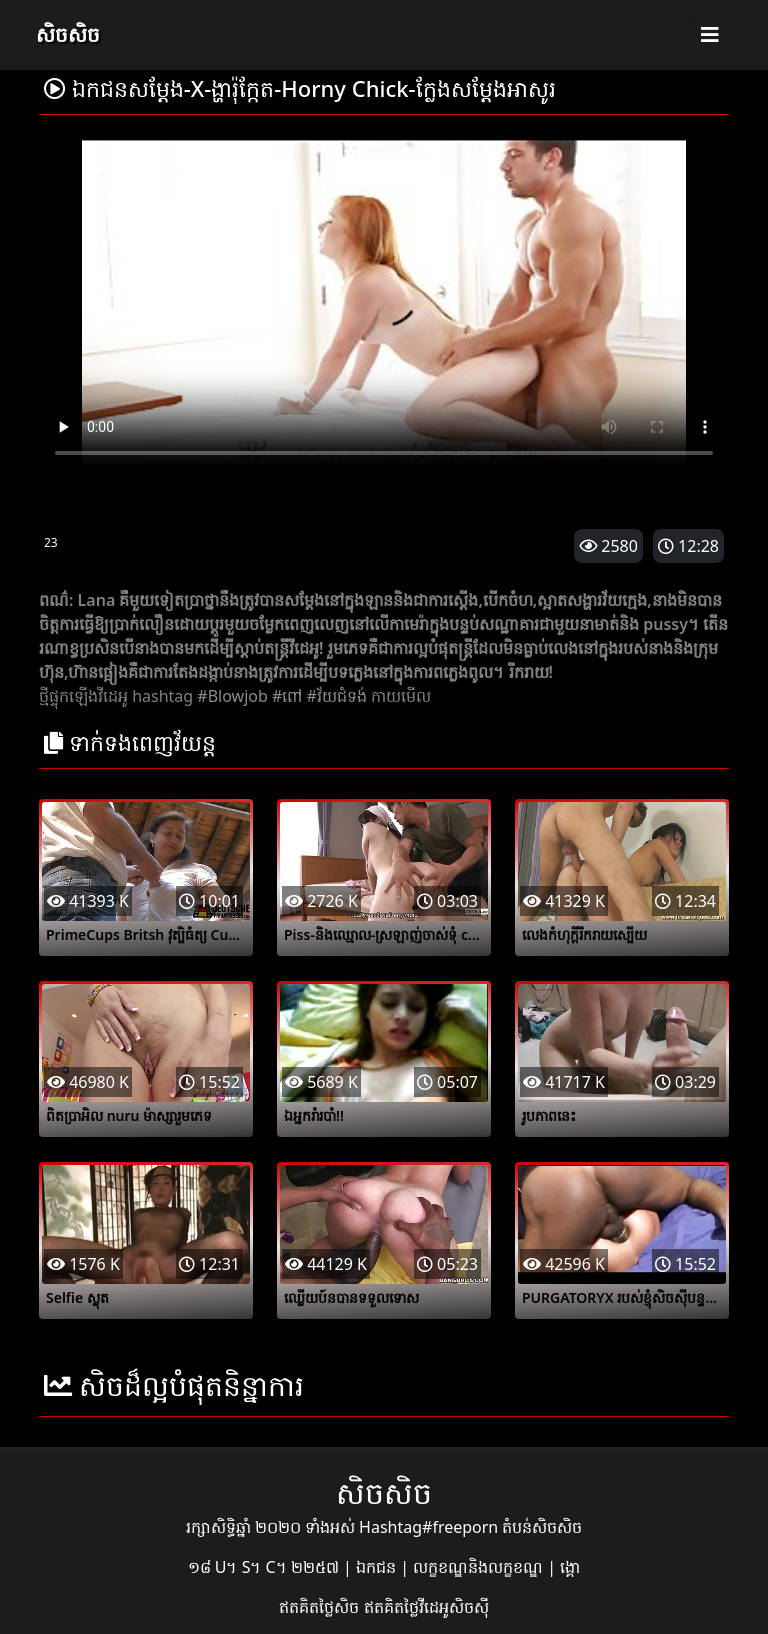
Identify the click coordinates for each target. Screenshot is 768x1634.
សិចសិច (68, 34)
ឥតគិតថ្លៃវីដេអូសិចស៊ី (426, 1607)
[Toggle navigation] (710, 35)
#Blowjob (232, 696)
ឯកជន (378, 1567)
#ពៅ (287, 696)
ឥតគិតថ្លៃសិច (321, 1607)
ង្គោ (570, 1567)
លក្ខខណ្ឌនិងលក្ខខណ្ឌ (480, 1567)
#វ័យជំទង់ (336, 696)
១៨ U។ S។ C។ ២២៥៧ (265, 1567)
